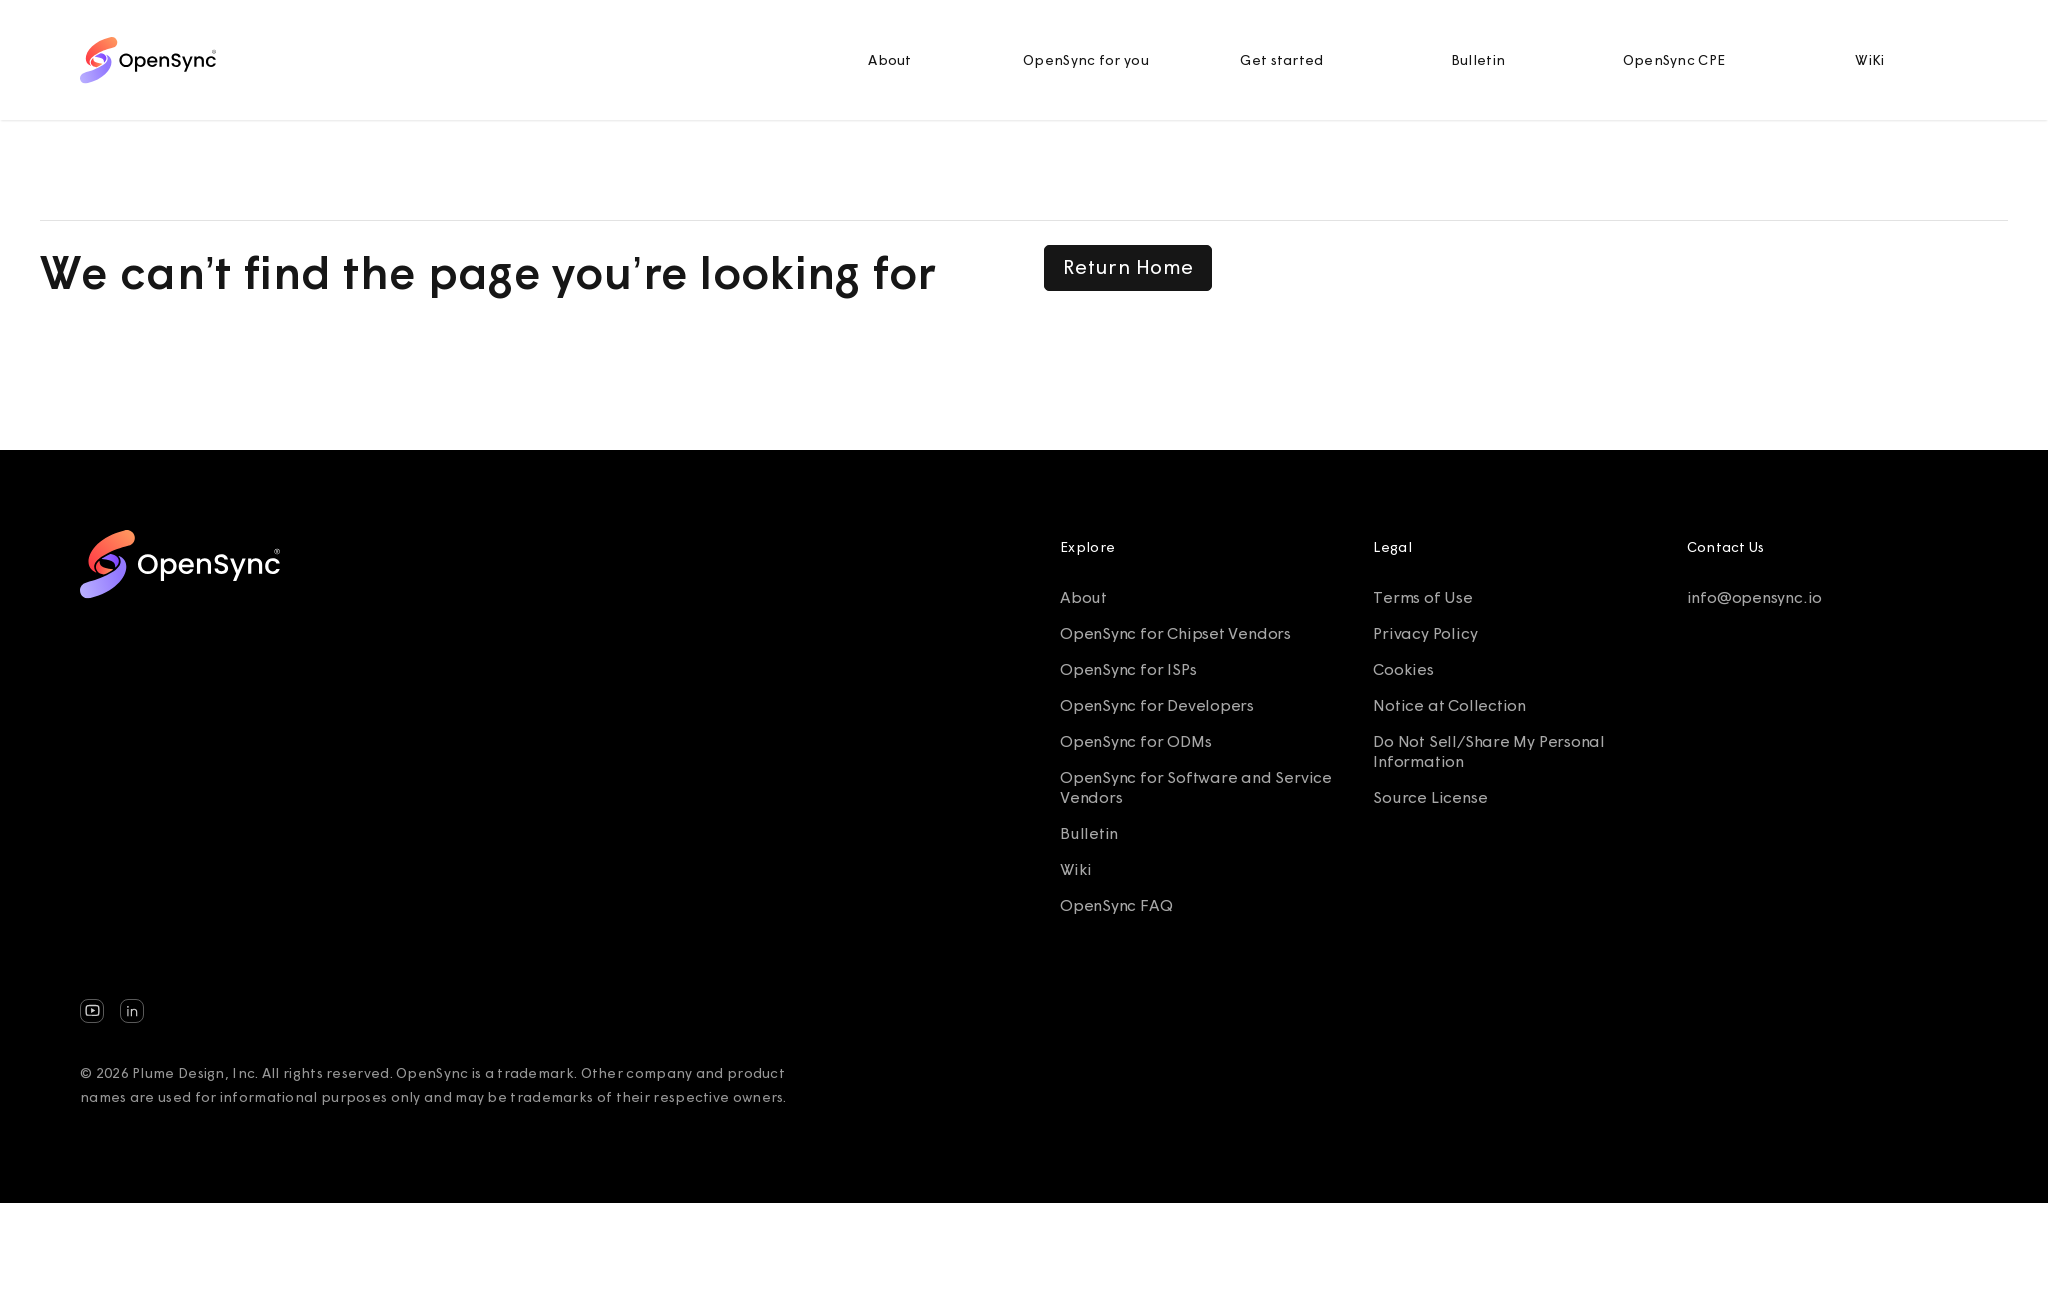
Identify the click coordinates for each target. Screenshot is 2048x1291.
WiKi (1869, 60)
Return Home (1128, 266)
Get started (1281, 60)
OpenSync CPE (1674, 60)
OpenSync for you (1086, 60)
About (890, 60)
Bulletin (1478, 60)
